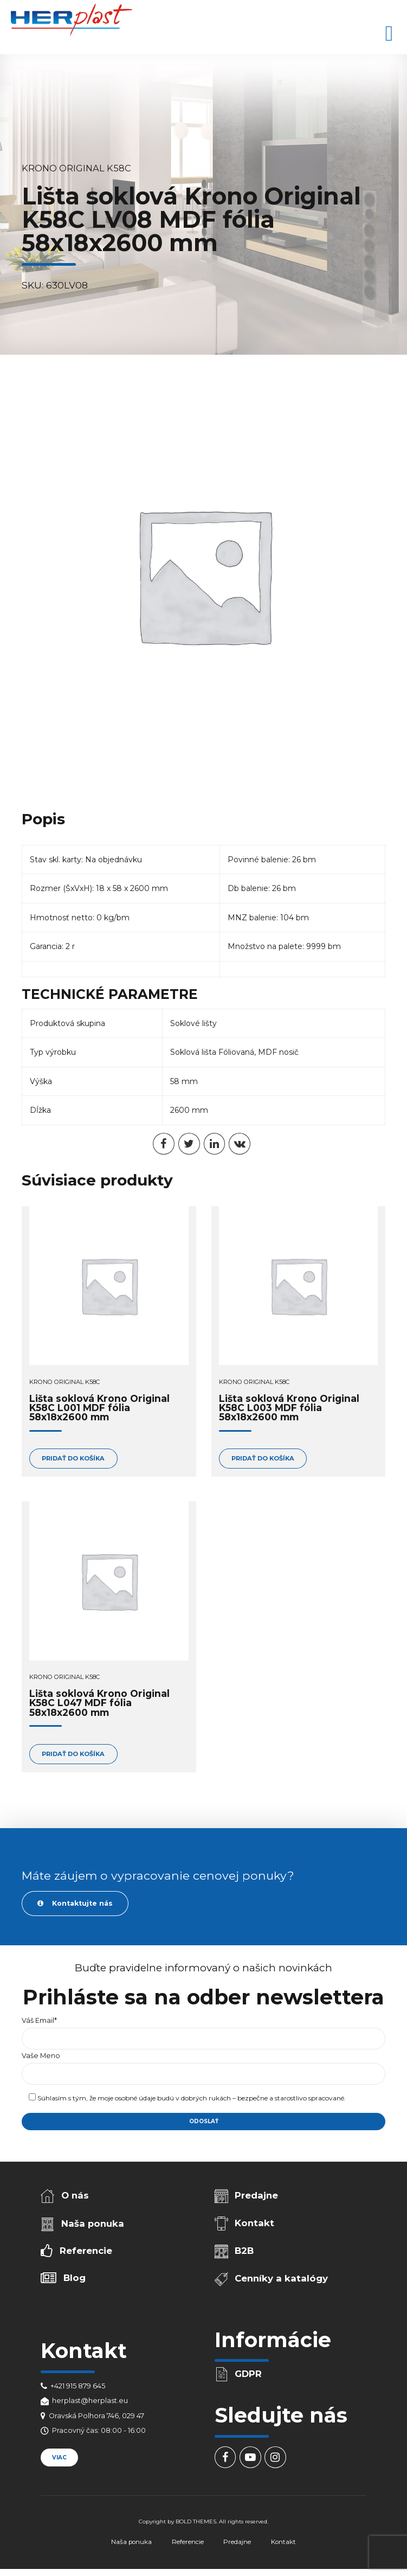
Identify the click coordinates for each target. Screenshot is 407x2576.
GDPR (248, 2373)
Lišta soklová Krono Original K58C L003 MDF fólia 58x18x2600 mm (289, 1408)
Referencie (86, 2250)
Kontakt (254, 2223)
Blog (74, 2277)
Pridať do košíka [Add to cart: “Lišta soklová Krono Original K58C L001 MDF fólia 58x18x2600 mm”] (73, 1458)
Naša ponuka (92, 2223)
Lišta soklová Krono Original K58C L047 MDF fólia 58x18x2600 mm (99, 1703)
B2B (244, 2250)
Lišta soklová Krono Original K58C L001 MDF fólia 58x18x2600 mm (99, 1408)
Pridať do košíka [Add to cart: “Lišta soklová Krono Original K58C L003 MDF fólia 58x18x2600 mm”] (262, 1458)
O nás (75, 2195)
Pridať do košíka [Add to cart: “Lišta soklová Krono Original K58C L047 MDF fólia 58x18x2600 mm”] (73, 1754)
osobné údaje (135, 2098)
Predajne (256, 2195)
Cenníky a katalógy (281, 2278)
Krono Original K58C (76, 168)
